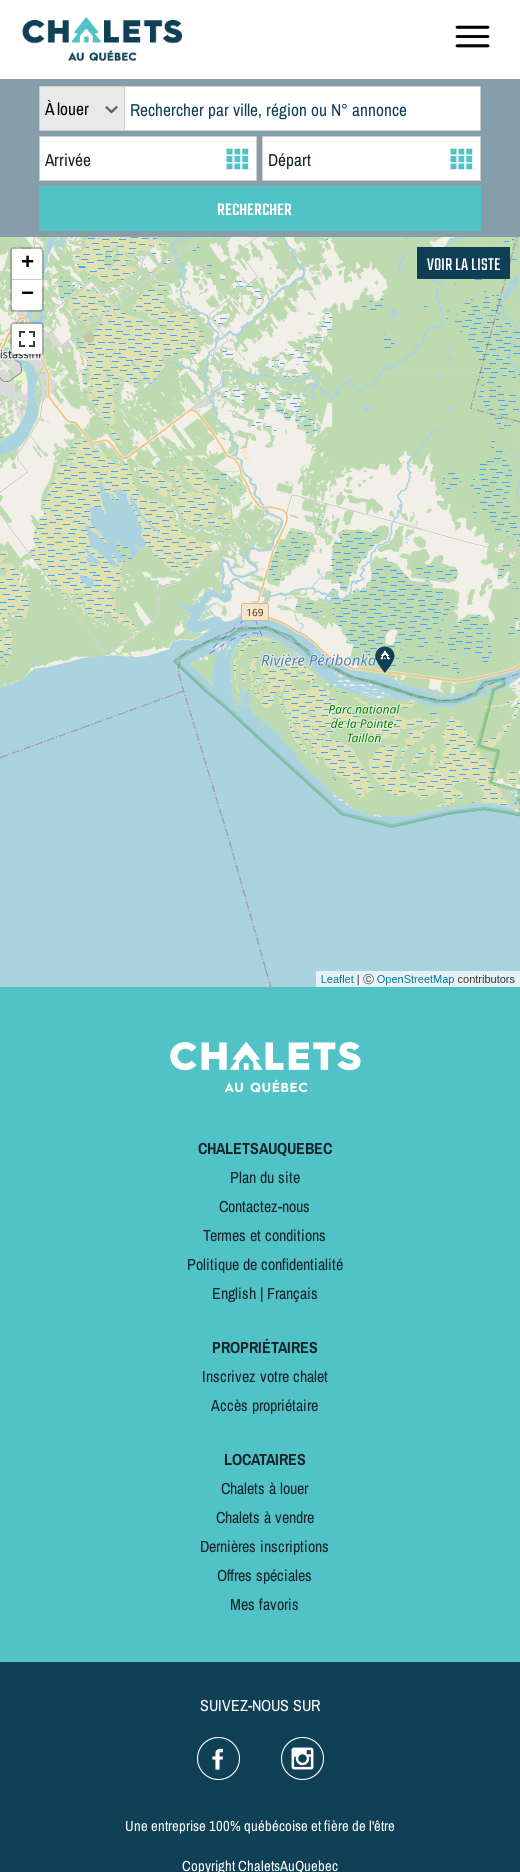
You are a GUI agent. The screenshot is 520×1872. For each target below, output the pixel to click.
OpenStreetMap (416, 979)
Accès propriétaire (264, 1405)
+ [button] (27, 264)
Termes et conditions (264, 1235)
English (234, 1293)
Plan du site (265, 1177)
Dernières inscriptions (264, 1546)
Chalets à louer (264, 1488)
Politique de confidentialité (265, 1264)
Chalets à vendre (265, 1517)
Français (292, 1293)
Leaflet (337, 979)
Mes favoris (264, 1604)
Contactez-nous (264, 1206)
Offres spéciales (264, 1575)
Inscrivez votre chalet (265, 1376)
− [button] (27, 295)
